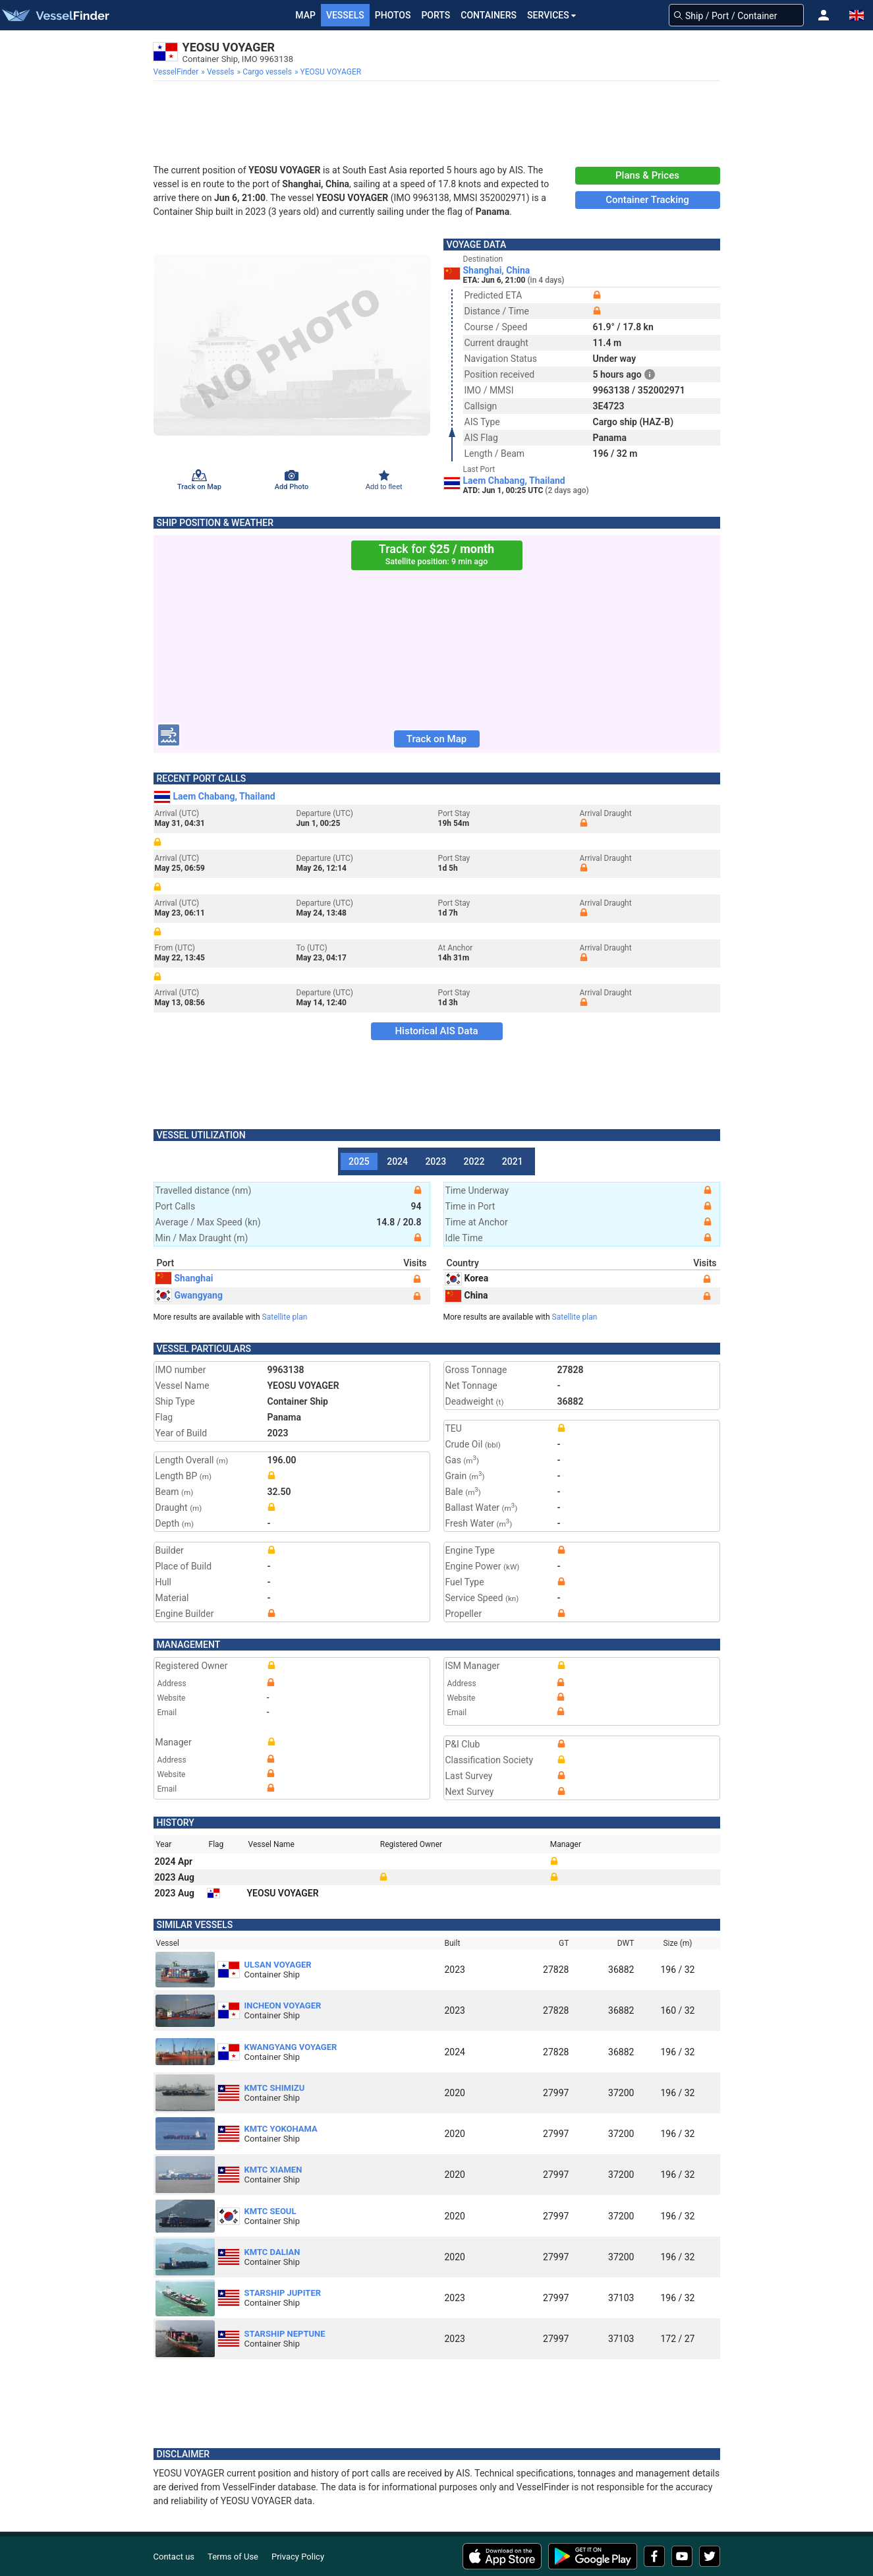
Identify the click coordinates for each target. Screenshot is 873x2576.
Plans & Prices (647, 175)
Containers (489, 15)
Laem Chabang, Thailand (514, 480)
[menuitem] (178, 72)
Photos (393, 15)
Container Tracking (647, 200)
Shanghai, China (496, 270)
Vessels (345, 15)
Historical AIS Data (436, 1031)
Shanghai (184, 1278)
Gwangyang (189, 1295)
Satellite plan (285, 1317)
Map (305, 15)
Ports (435, 15)
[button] (823, 15)
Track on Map (436, 739)
